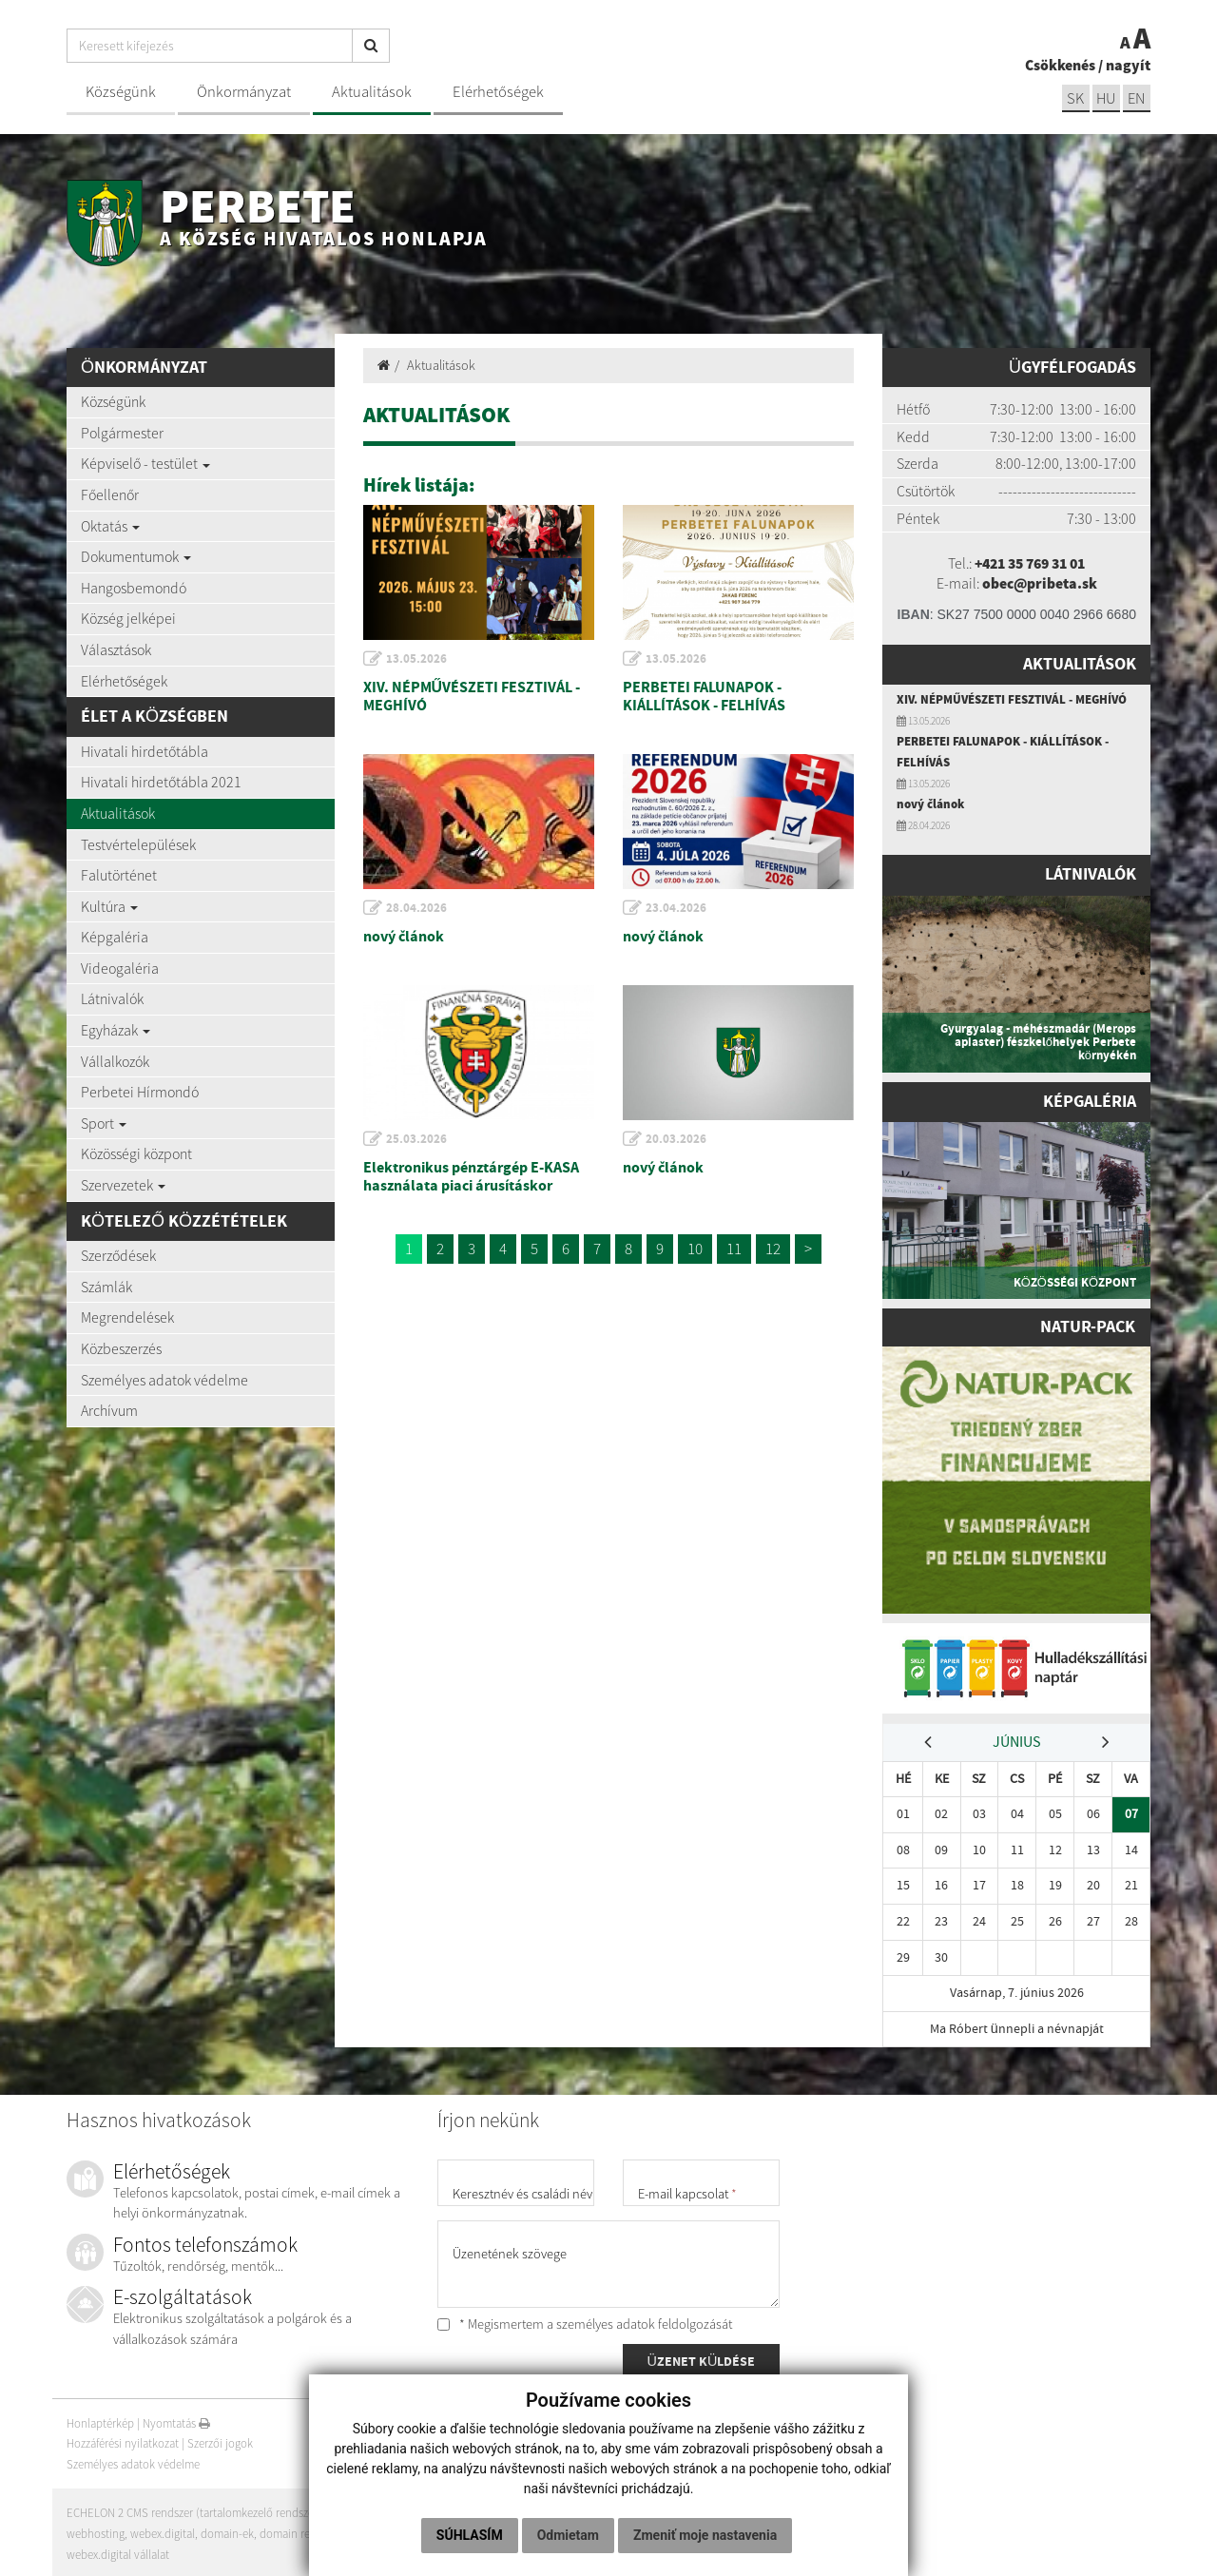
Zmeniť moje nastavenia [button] (705, 2535)
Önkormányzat (244, 92)
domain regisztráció (309, 2531)
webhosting (96, 2531)
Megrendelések (127, 1317)
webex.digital (162, 2531)
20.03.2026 (677, 1139)
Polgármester (122, 432)
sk (1073, 98)
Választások (116, 649)
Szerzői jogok (220, 2440)
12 (773, 1248)
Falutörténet (119, 874)
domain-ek (228, 2531)
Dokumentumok (136, 556)
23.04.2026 (677, 908)
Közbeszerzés (121, 1348)
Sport (103, 1123)
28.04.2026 (417, 908)
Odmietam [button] (568, 2535)
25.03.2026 (417, 1139)
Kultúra (109, 906)
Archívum (109, 1410)
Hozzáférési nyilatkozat (123, 2440)
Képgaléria (114, 936)
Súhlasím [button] (469, 2535)
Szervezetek (123, 1184)
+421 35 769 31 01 (1030, 562)
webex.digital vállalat (118, 2552)
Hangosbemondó (133, 587)
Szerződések (118, 1255)
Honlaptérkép (100, 2420)
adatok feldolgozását (674, 2321)
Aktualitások (372, 92)
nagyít (1128, 64)
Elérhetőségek (498, 92)
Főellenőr (110, 494)
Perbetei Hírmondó (140, 1091)
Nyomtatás (177, 2420)
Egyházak (115, 1029)
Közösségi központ (136, 1153)
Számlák (106, 1286)
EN (1136, 98)
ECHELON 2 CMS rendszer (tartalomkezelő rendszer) (194, 2511)
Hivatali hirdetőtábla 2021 (161, 781)
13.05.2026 (417, 659)
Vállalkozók (115, 1061)
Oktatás (110, 525)
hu (1105, 98)
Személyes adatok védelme (164, 1379)
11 (734, 1248)
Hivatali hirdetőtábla (144, 751)
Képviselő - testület (145, 463)
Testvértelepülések (138, 844)
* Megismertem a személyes (584, 2321)
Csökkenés (1060, 64)
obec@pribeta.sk (1039, 582)
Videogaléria (120, 968)
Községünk (121, 92)
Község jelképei (128, 618)
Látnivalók (112, 998)
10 (695, 1248)
